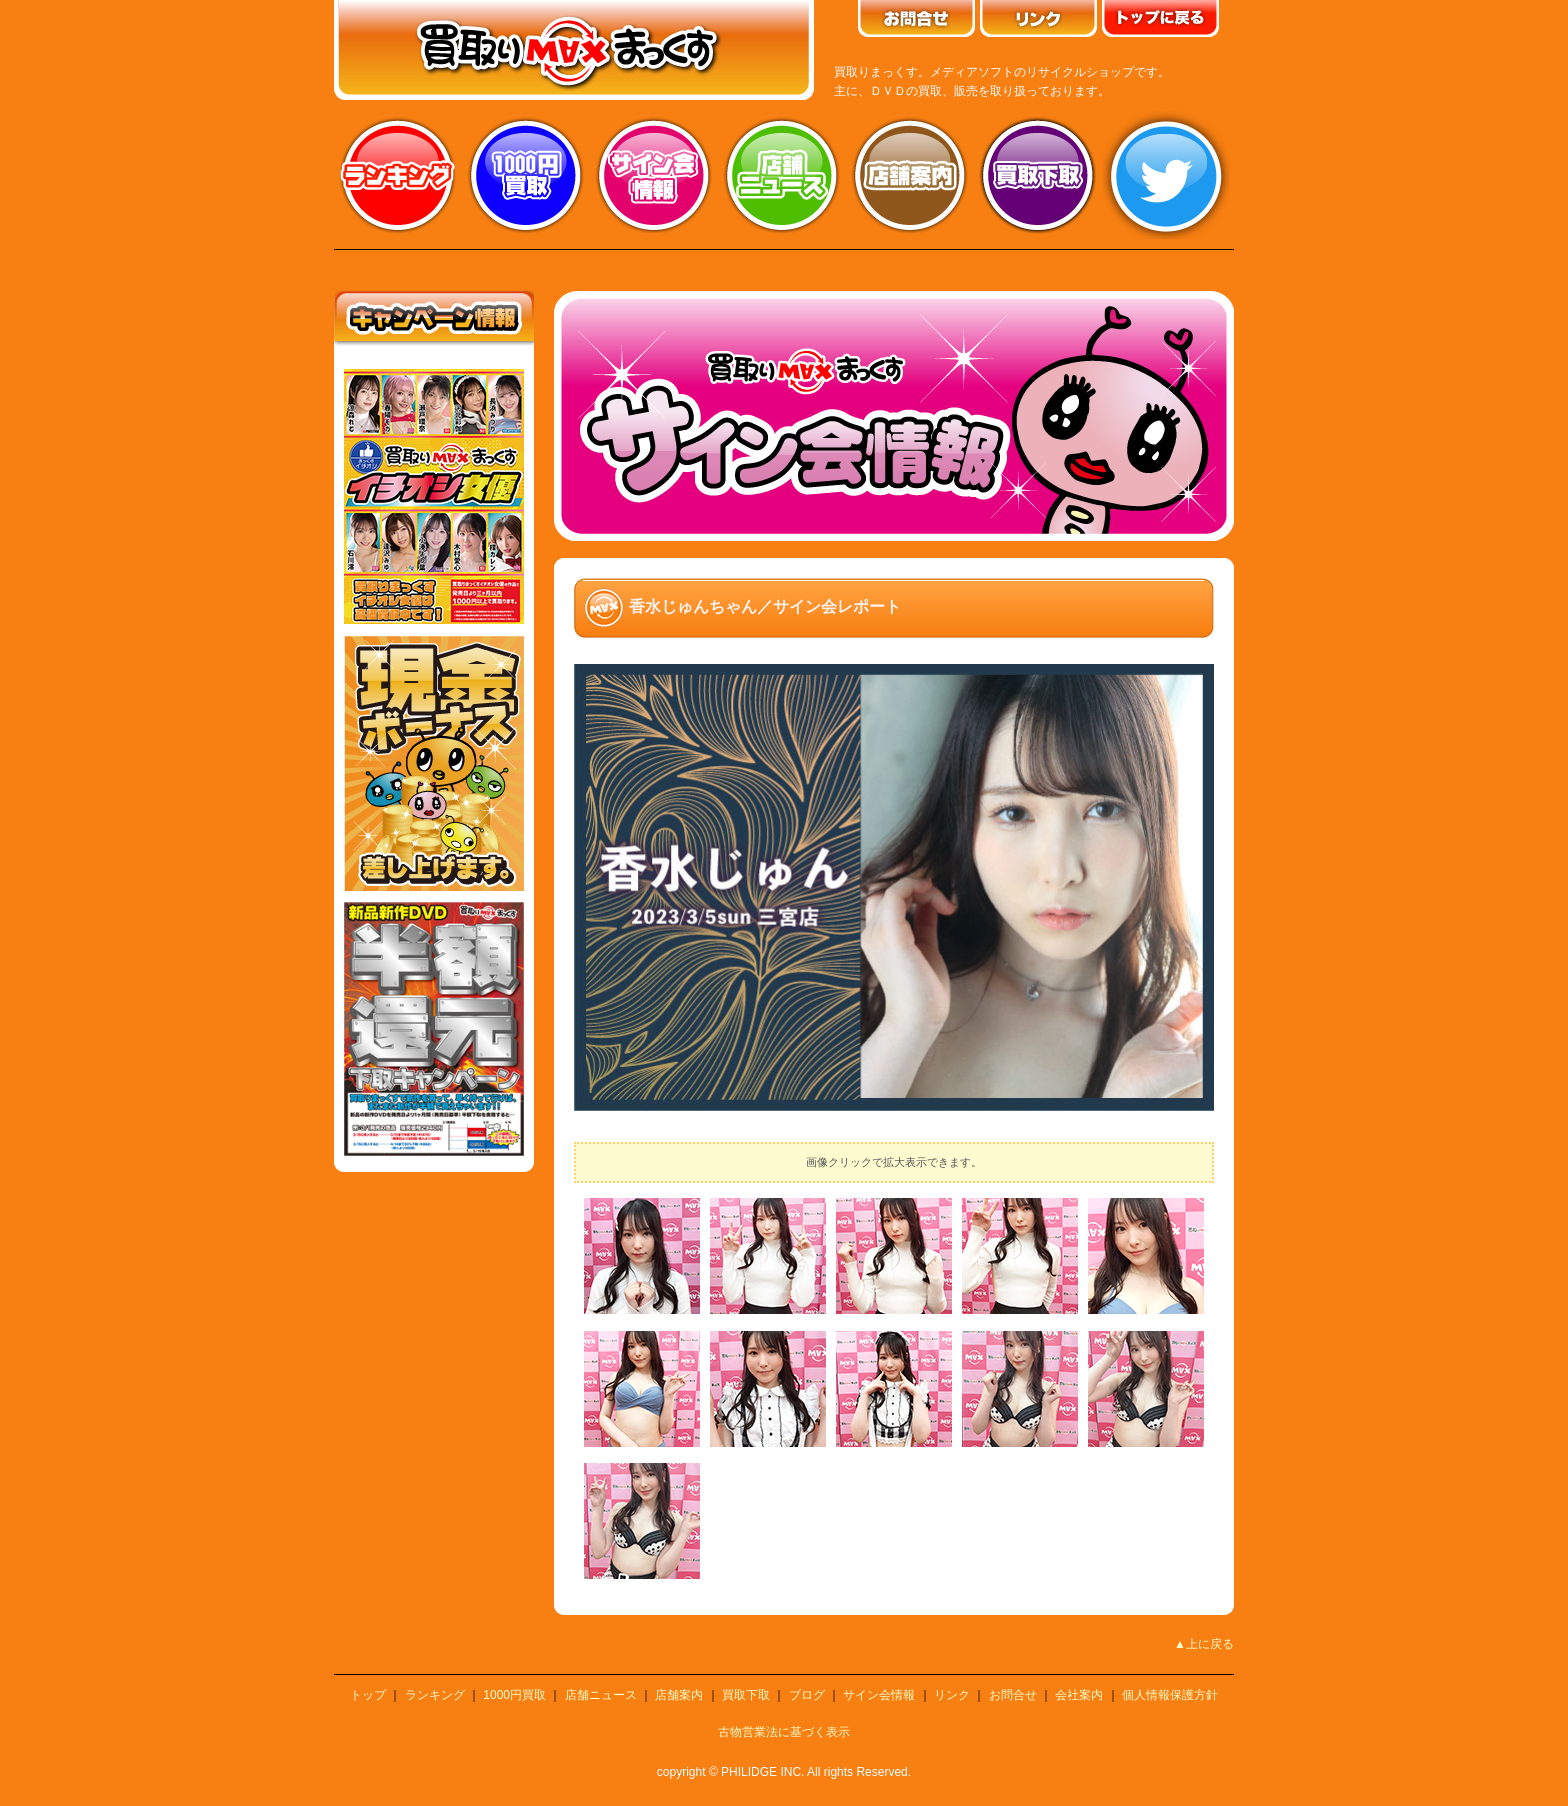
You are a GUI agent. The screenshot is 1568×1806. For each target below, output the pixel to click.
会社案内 (1079, 1695)
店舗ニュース (782, 175)
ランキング (398, 175)
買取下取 (746, 1695)
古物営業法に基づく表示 (784, 1732)
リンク (952, 1695)
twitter (1166, 175)
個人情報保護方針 (1170, 1695)
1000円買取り (526, 175)
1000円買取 (514, 1695)
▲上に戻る (1204, 1644)
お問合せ (1013, 1695)
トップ (368, 1695)
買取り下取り (1038, 175)
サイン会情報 (654, 175)
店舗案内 (910, 175)
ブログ (807, 1695)
